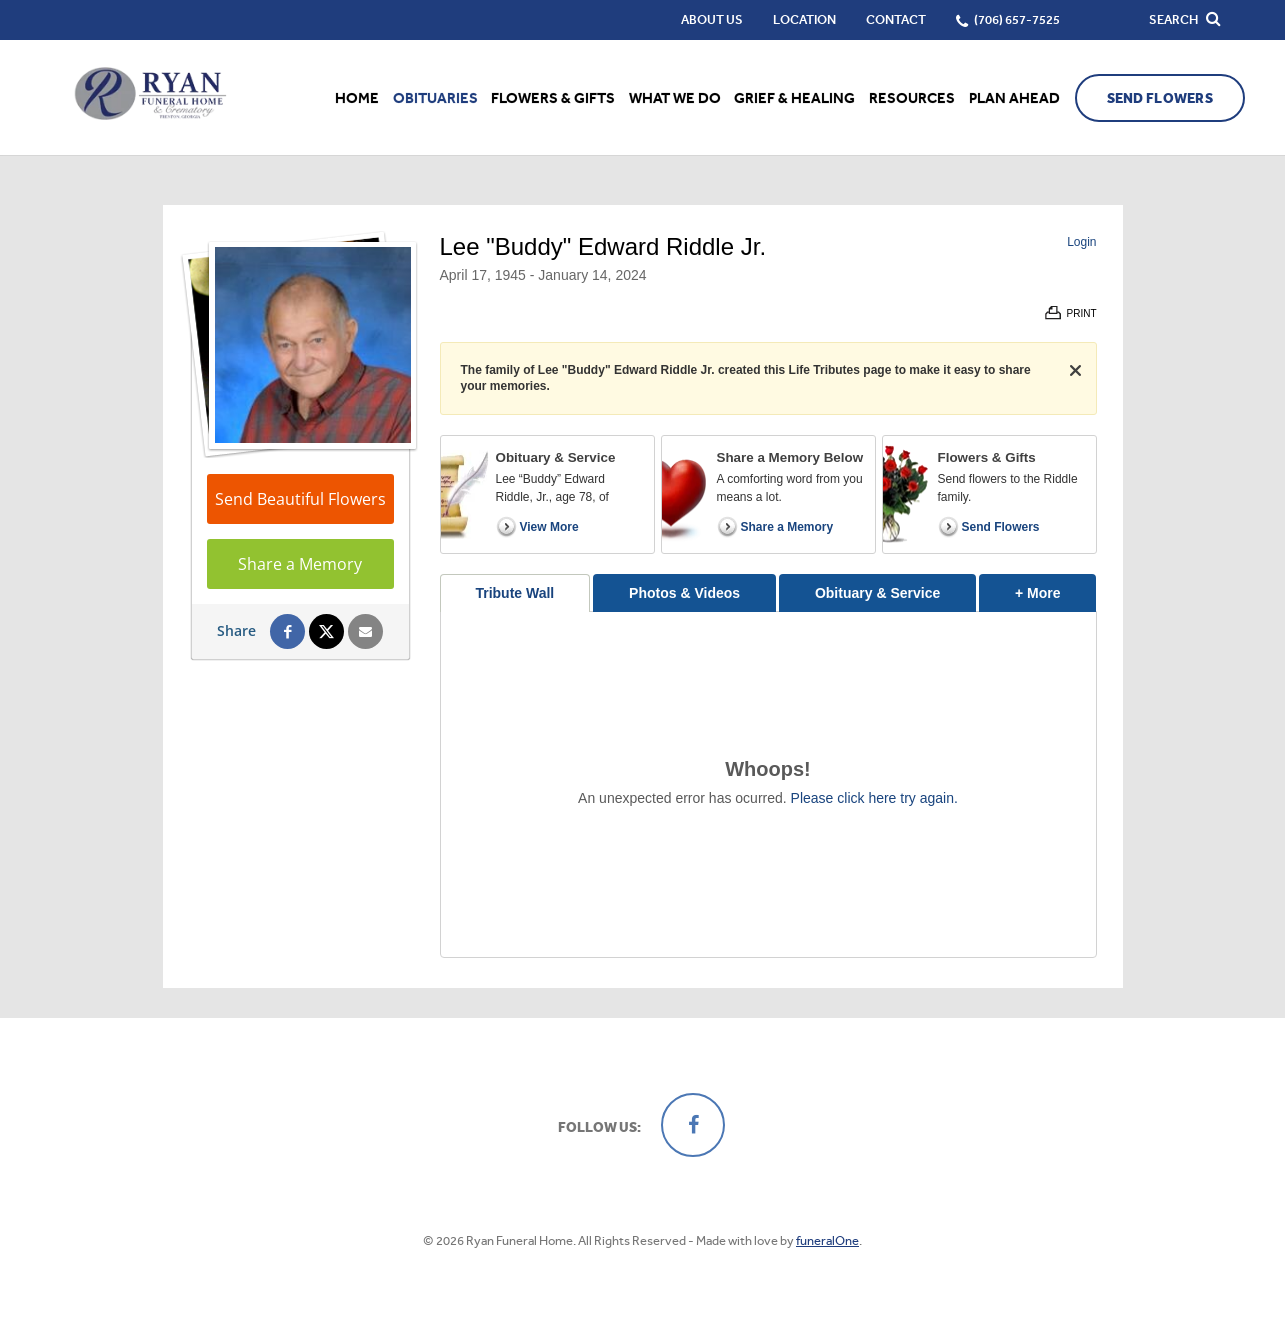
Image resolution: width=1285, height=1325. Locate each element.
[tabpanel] (768, 784)
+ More (1055, 587)
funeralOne (827, 1240)
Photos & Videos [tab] (684, 593)
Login (1081, 242)
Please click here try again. (874, 798)
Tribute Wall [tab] (514, 593)
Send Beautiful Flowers (300, 499)
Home (357, 98)
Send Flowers (1160, 98)
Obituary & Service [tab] (877, 593)
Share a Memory (300, 564)
